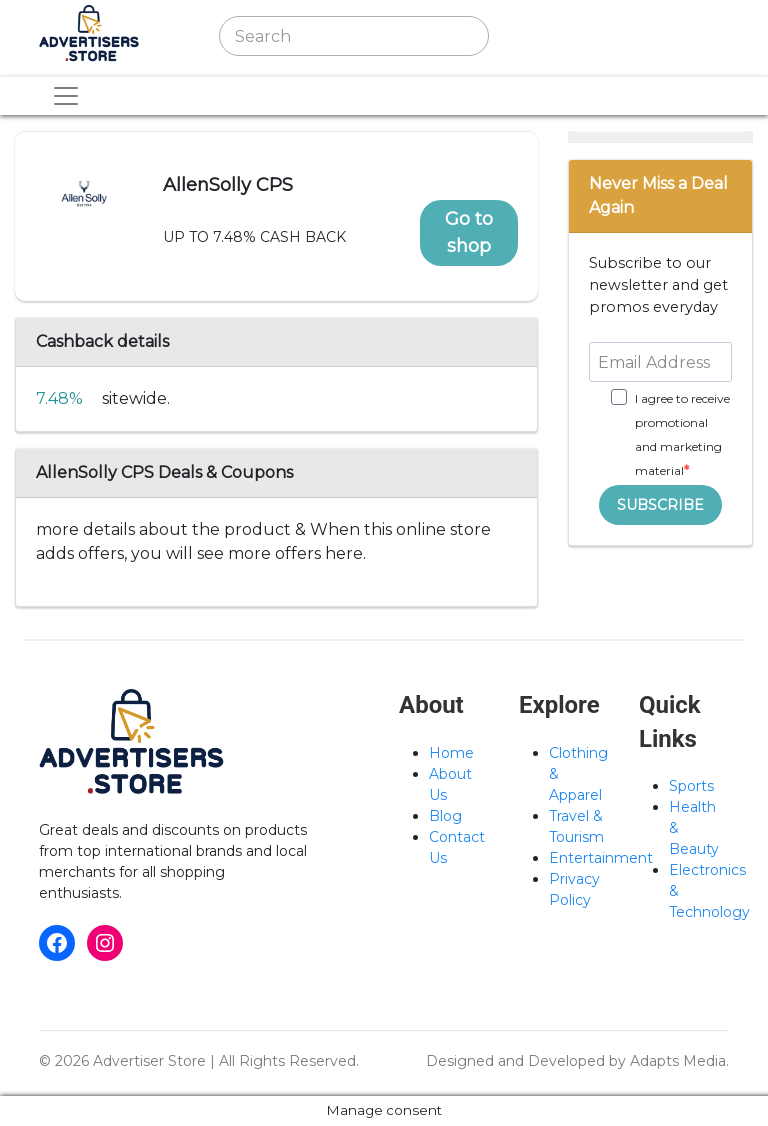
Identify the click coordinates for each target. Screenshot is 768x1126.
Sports (691, 786)
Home (451, 753)
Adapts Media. (679, 1061)
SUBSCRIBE (660, 505)
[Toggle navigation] (547, 36)
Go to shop (469, 232)
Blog (445, 816)
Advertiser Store (149, 1061)
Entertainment (601, 858)
